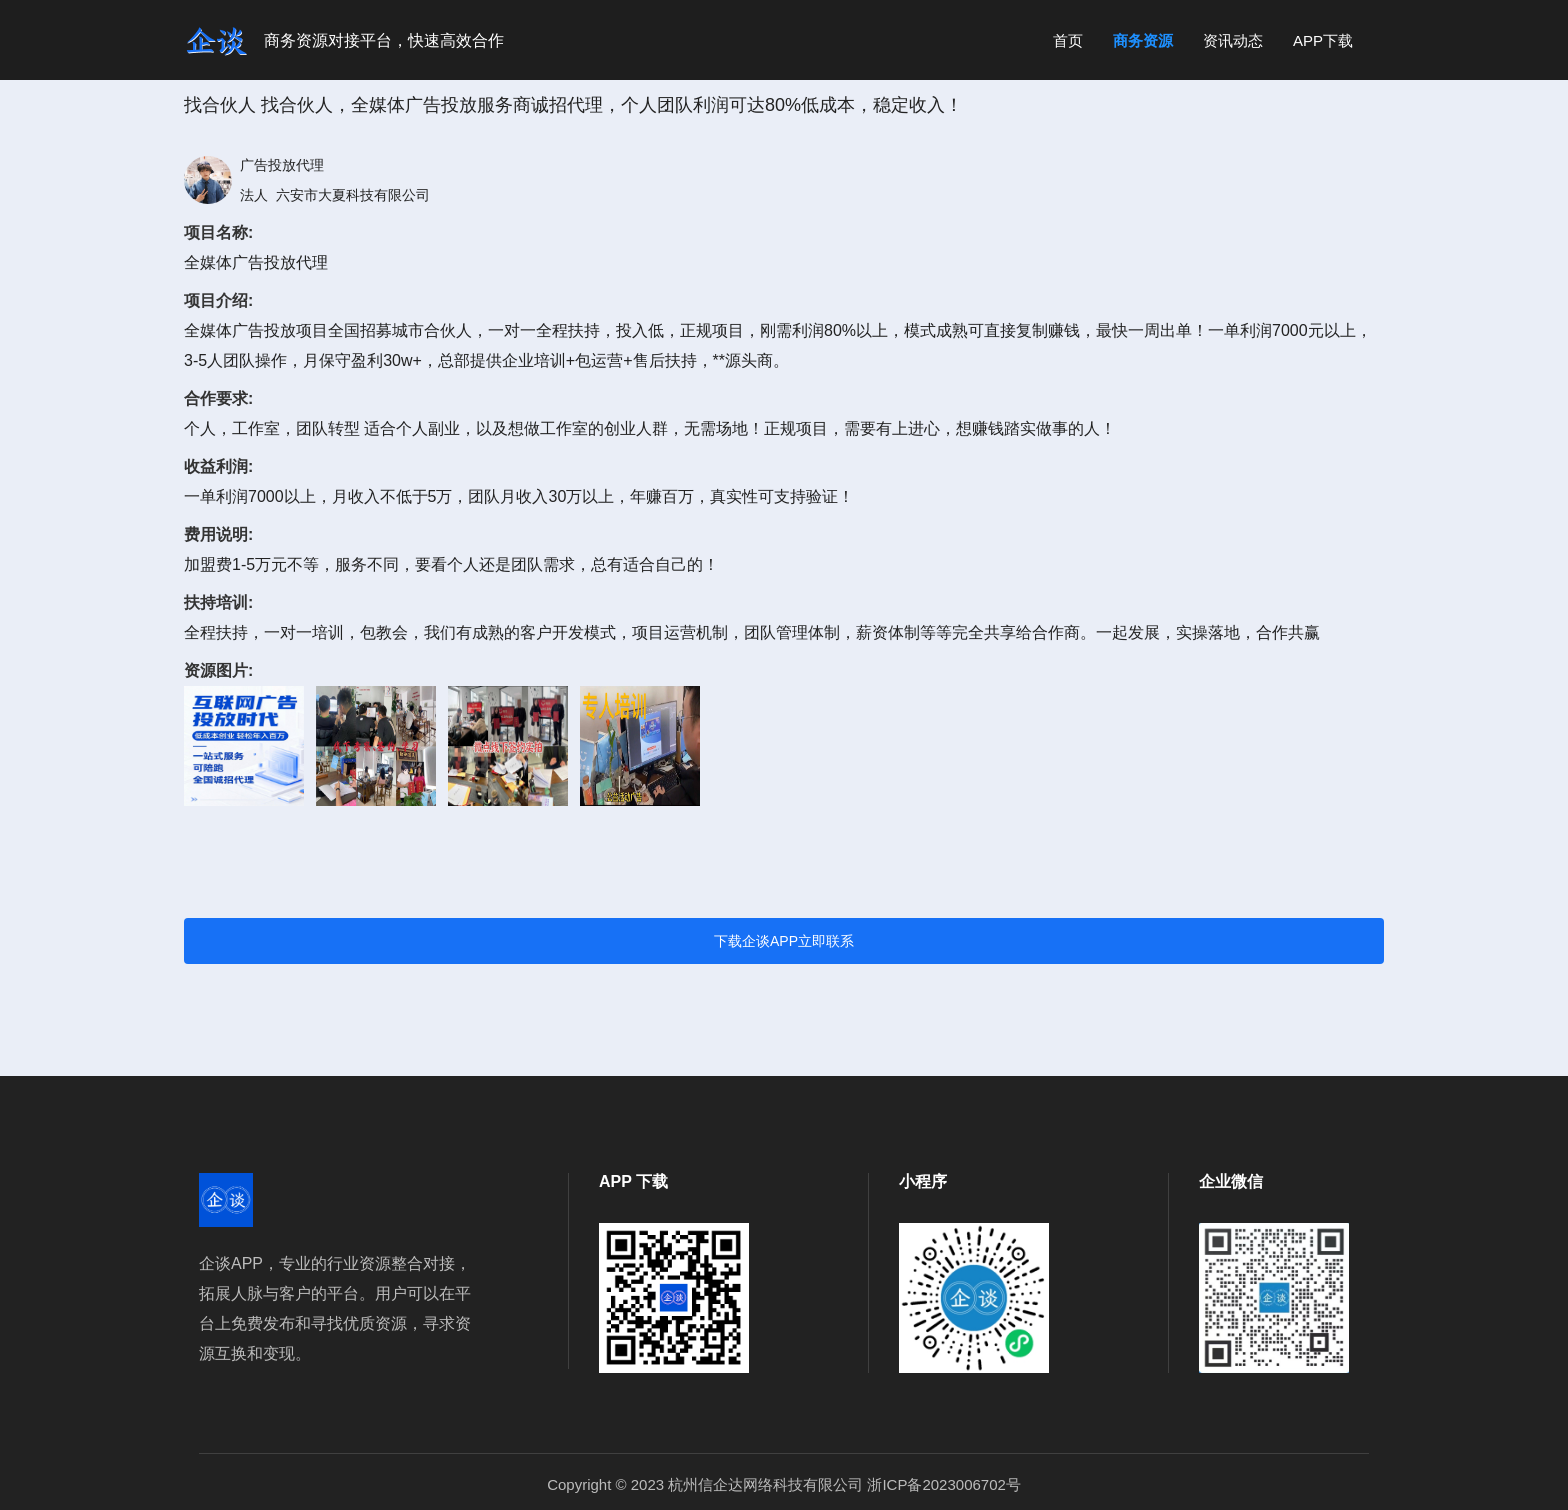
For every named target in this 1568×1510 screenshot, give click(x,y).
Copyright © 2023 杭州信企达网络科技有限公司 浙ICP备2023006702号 (784, 1484)
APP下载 (1323, 40)
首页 (1068, 40)
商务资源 (1143, 40)
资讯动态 (1233, 40)
